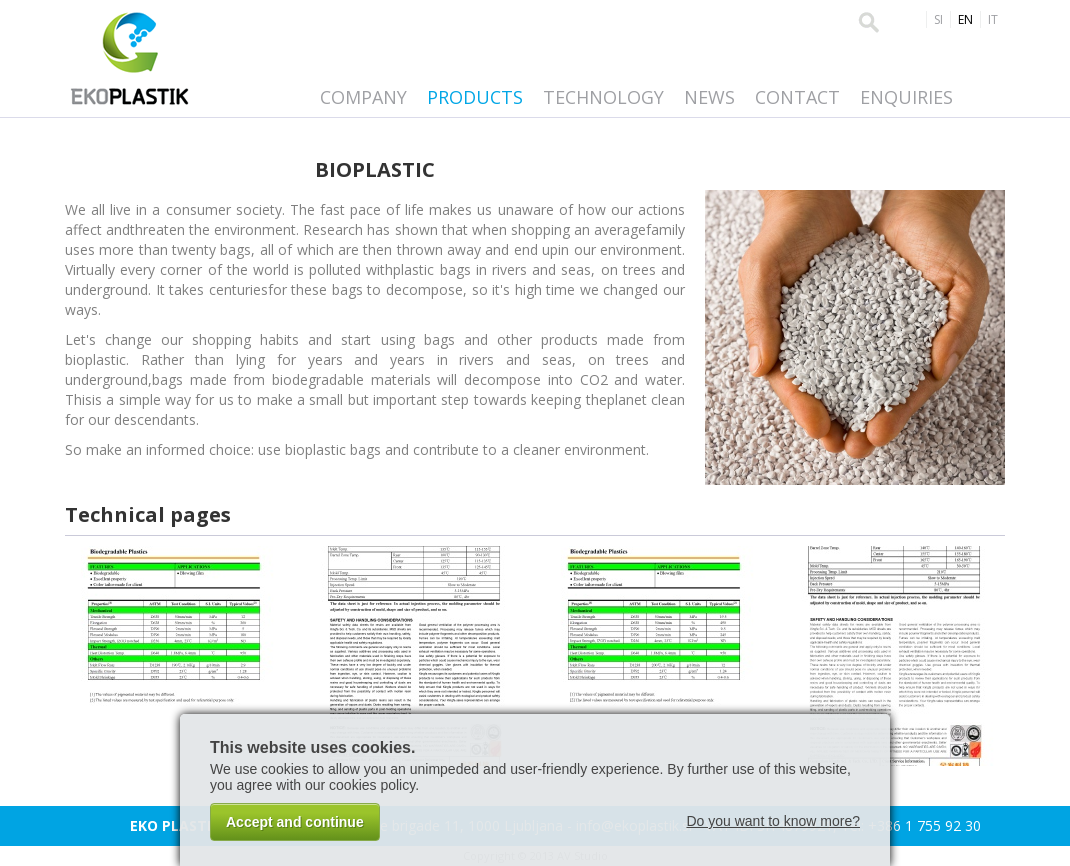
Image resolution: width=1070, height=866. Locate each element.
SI (938, 19)
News (709, 97)
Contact (797, 97)
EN (965, 19)
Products (475, 97)
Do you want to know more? (773, 821)
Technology (603, 97)
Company (363, 97)
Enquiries (906, 97)
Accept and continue (295, 822)
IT (993, 19)
